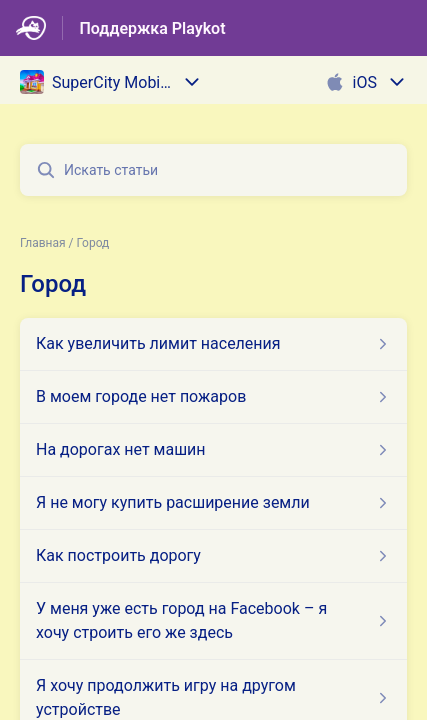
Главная (43, 243)
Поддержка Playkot (152, 28)
